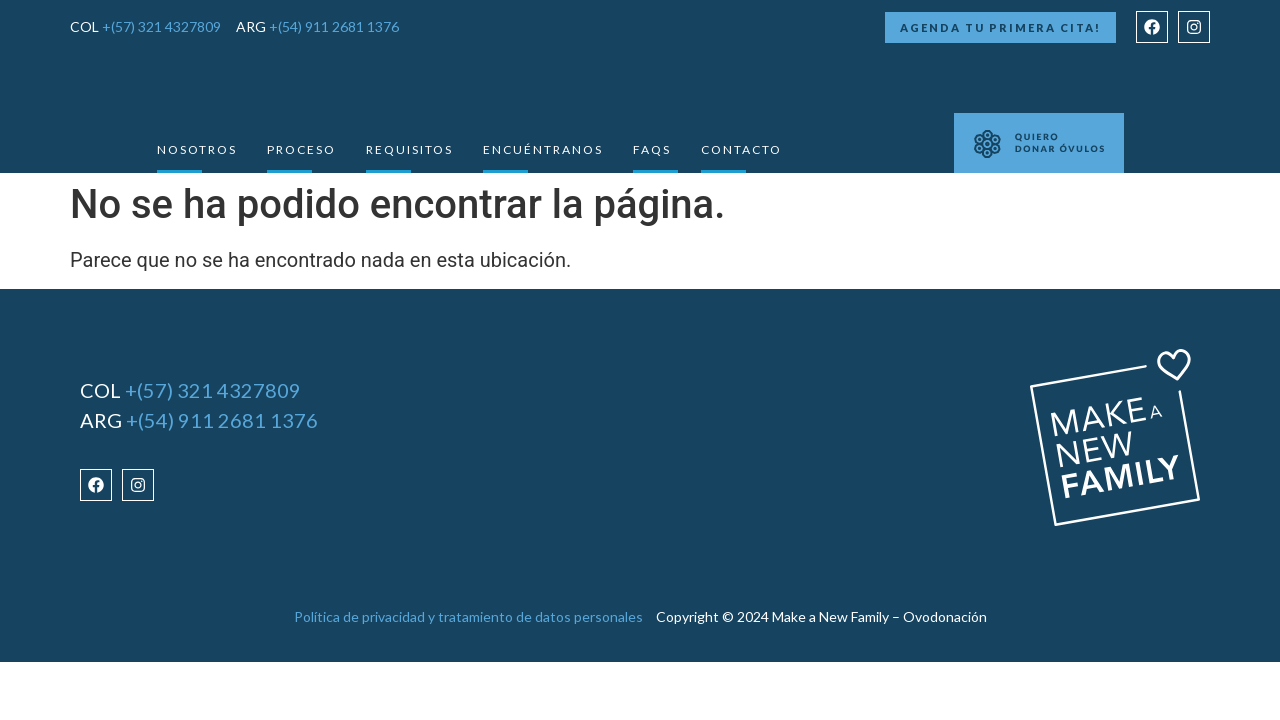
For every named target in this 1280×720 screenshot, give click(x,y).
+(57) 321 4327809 (161, 26)
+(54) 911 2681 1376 (334, 26)
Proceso (301, 149)
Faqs (652, 149)
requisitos (409, 149)
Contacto (741, 149)
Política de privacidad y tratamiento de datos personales (468, 616)
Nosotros (197, 149)
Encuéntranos (543, 149)
